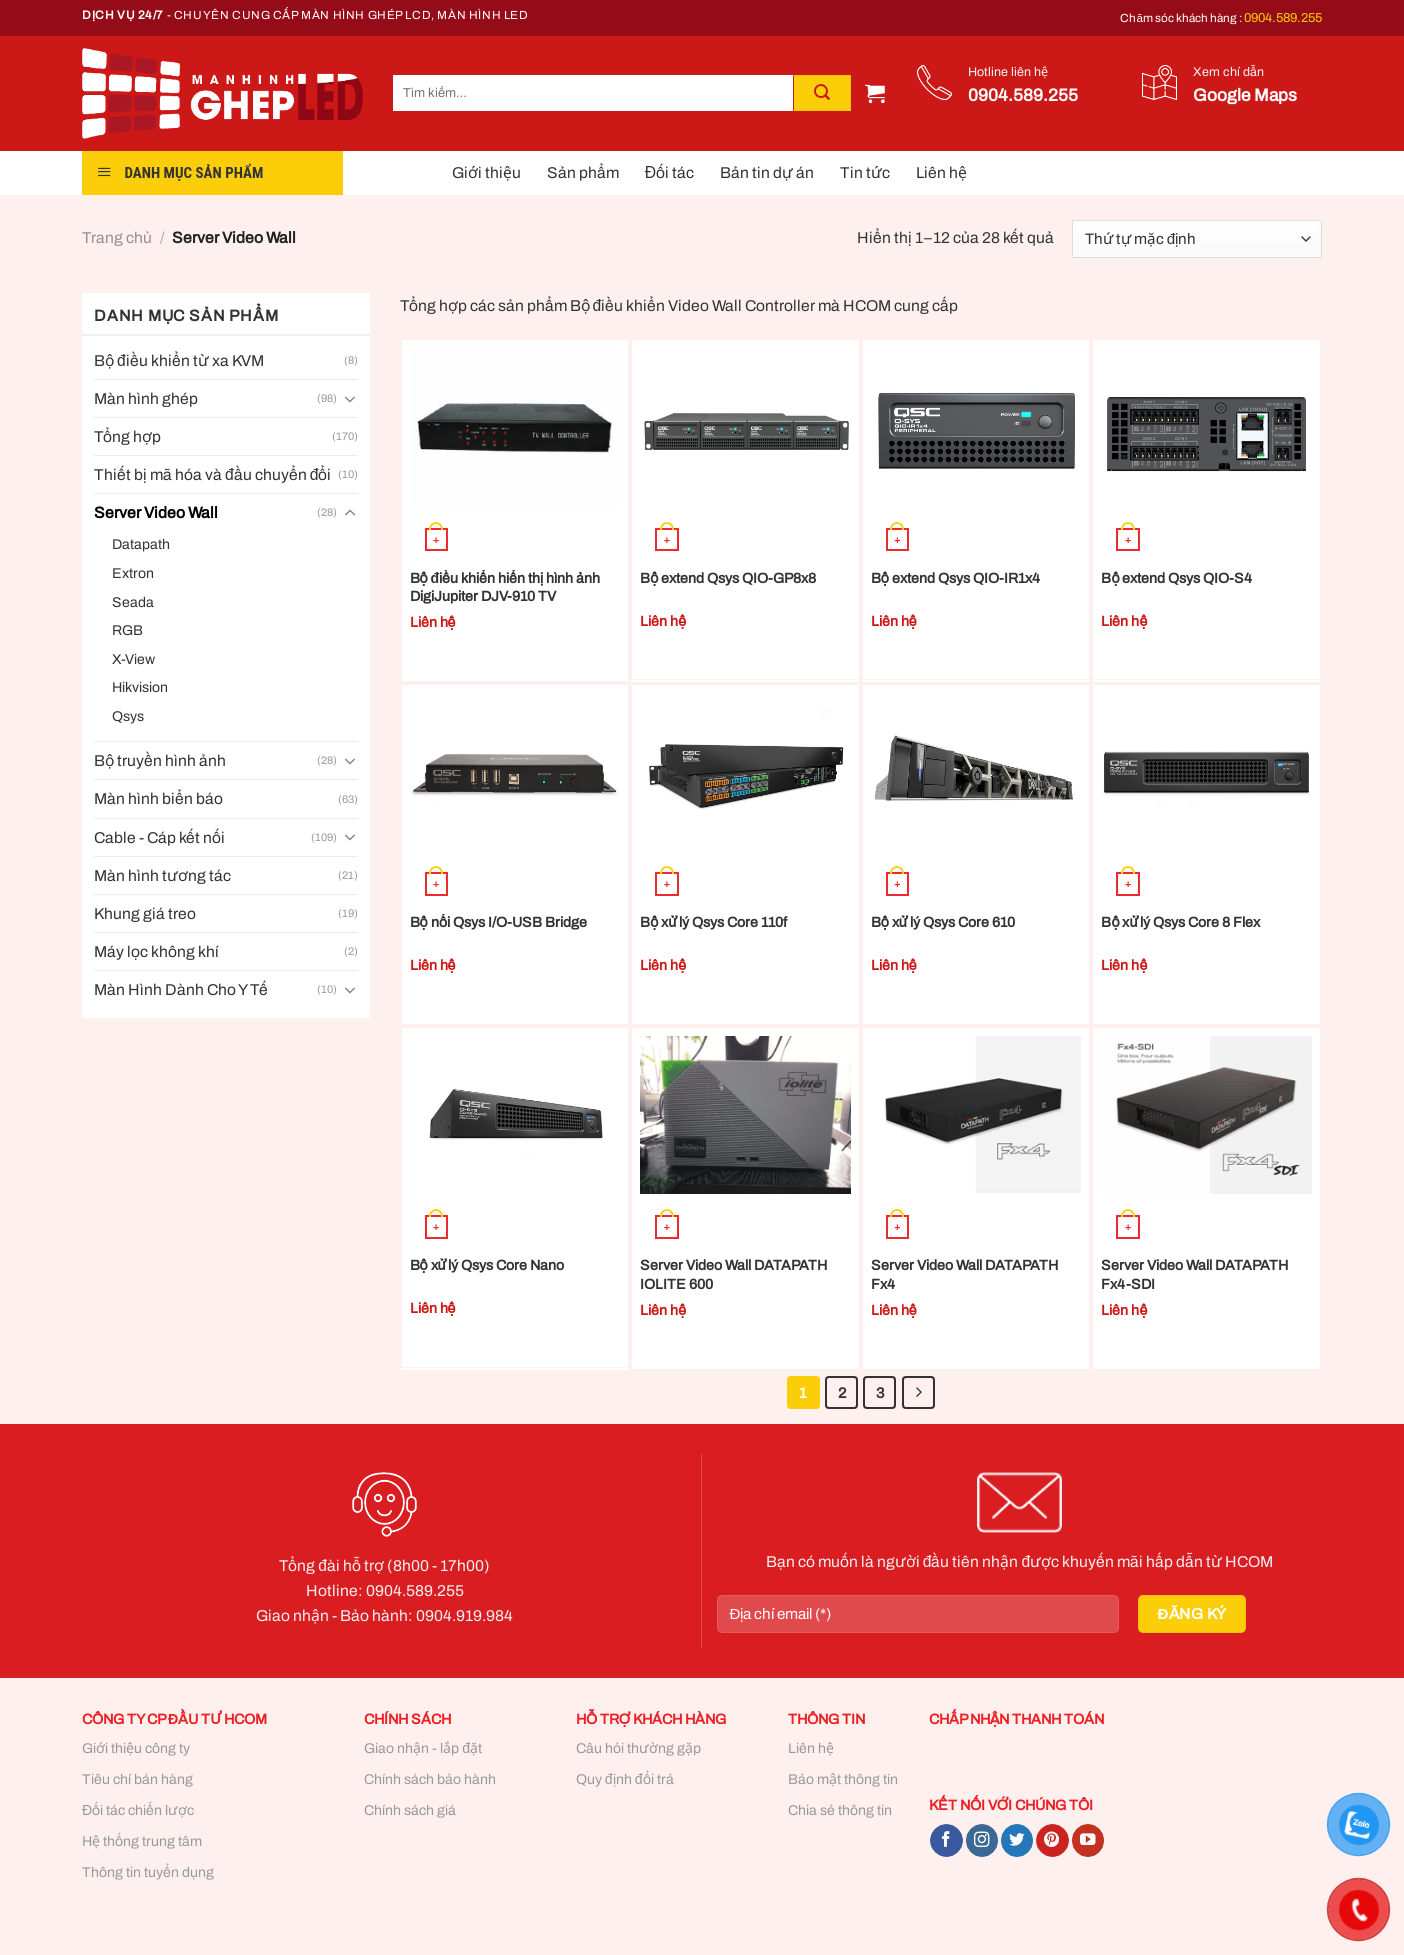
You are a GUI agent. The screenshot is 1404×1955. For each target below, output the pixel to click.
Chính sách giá (410, 1810)
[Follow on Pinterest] (1052, 1840)
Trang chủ (117, 237)
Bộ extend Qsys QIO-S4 (1176, 578)
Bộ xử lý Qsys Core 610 (943, 922)
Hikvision (140, 687)
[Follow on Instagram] (982, 1840)
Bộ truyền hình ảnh (160, 760)
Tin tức (865, 172)
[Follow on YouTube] (1088, 1840)
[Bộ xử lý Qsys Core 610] (976, 772)
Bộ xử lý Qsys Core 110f (713, 922)
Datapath (141, 544)
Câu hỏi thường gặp (638, 1748)
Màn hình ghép (146, 398)
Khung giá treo (145, 913)
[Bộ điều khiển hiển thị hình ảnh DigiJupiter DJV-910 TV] (515, 427)
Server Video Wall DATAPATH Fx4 (964, 1274)
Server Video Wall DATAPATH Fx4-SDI (1194, 1274)
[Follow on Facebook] (946, 1840)
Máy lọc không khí (156, 951)
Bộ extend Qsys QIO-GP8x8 (728, 578)
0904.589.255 (1283, 18)
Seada (133, 602)
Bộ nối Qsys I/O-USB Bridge (498, 922)
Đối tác (669, 172)
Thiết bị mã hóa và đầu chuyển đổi (212, 474)
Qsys (128, 716)
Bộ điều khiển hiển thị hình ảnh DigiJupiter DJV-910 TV (505, 587)
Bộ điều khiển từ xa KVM (179, 360)
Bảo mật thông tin (843, 1779)
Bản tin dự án (767, 172)
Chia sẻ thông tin (840, 1810)
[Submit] (822, 93)
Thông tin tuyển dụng (148, 1872)
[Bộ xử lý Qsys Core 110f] (745, 772)
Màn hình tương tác (162, 875)
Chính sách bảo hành (430, 1779)
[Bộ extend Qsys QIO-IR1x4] (976, 427)
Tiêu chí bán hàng (137, 1779)
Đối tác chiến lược (138, 1810)
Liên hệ (941, 172)
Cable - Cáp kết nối (159, 837)
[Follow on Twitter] (1017, 1840)
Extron (133, 573)
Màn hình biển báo (158, 798)
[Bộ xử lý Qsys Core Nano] (515, 1115)
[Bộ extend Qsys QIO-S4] (1206, 427)
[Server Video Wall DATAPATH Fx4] (976, 1115)
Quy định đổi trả (625, 1779)
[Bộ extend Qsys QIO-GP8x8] (745, 427)
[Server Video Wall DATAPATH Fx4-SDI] (1206, 1115)
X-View (133, 659)
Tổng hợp (127, 436)
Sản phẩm (583, 172)
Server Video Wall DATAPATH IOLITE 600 (733, 1274)
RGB (127, 630)
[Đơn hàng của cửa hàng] (1197, 239)
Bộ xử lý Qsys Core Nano (487, 1265)
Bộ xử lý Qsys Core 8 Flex (1180, 922)
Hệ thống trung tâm (142, 1841)
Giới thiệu (486, 172)
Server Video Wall (156, 512)
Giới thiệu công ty (136, 1748)
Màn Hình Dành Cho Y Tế (181, 989)
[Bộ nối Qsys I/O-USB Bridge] (515, 772)
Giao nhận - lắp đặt (423, 1748)
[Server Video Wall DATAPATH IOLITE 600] (745, 1115)
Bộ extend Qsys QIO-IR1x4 (955, 578)
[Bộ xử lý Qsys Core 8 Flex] (1206, 772)
